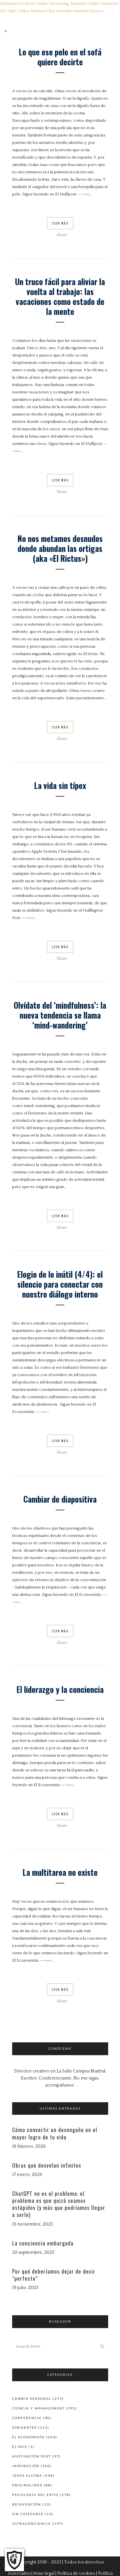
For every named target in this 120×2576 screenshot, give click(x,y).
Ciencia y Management (38, 2408)
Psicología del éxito (35, 2495)
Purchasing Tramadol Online (74, 3)
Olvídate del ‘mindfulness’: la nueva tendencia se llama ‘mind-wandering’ (60, 1015)
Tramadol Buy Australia (51, 11)
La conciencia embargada (43, 2243)
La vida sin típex (60, 785)
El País (19, 2447)
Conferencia (27, 2418)
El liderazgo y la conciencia (60, 1689)
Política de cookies (76, 2573)
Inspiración (25, 2466)
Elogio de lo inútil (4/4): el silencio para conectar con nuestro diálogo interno (60, 1284)
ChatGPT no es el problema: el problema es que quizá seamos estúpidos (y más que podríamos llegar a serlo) (58, 2204)
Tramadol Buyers (88, 11)
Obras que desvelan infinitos (46, 2165)
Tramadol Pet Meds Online (24, 3)
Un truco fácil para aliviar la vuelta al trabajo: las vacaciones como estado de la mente (60, 296)
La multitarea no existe (60, 1872)
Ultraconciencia (31, 2523)
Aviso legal (43, 2573)
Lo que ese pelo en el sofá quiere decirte (60, 57)
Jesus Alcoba (27, 2475)
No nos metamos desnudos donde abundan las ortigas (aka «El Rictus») (60, 548)
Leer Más (60, 223)
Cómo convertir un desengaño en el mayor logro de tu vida (54, 2133)
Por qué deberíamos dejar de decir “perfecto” (53, 2274)
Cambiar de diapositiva (60, 1499)
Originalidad (27, 2485)
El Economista (28, 2437)
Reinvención (26, 2504)
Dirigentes (24, 2427)
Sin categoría (28, 2514)
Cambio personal (32, 2398)
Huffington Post (31, 2456)
